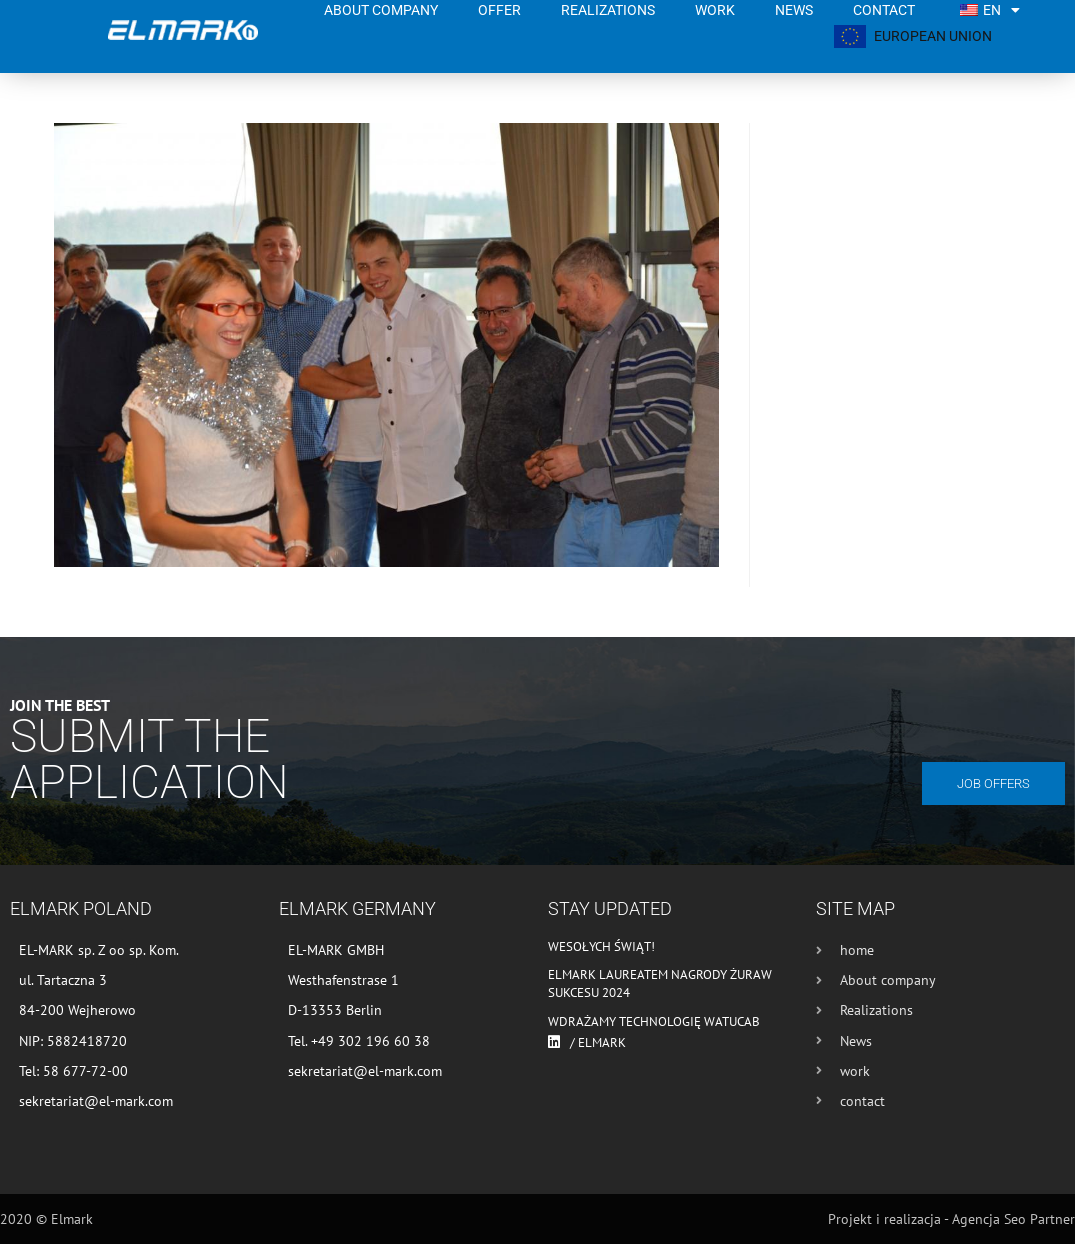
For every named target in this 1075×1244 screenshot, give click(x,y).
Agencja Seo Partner (1013, 1219)
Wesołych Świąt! (601, 946)
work (715, 10)
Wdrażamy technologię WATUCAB (654, 1021)
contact (884, 10)
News (794, 10)
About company (381, 10)
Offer (499, 10)
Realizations (608, 10)
